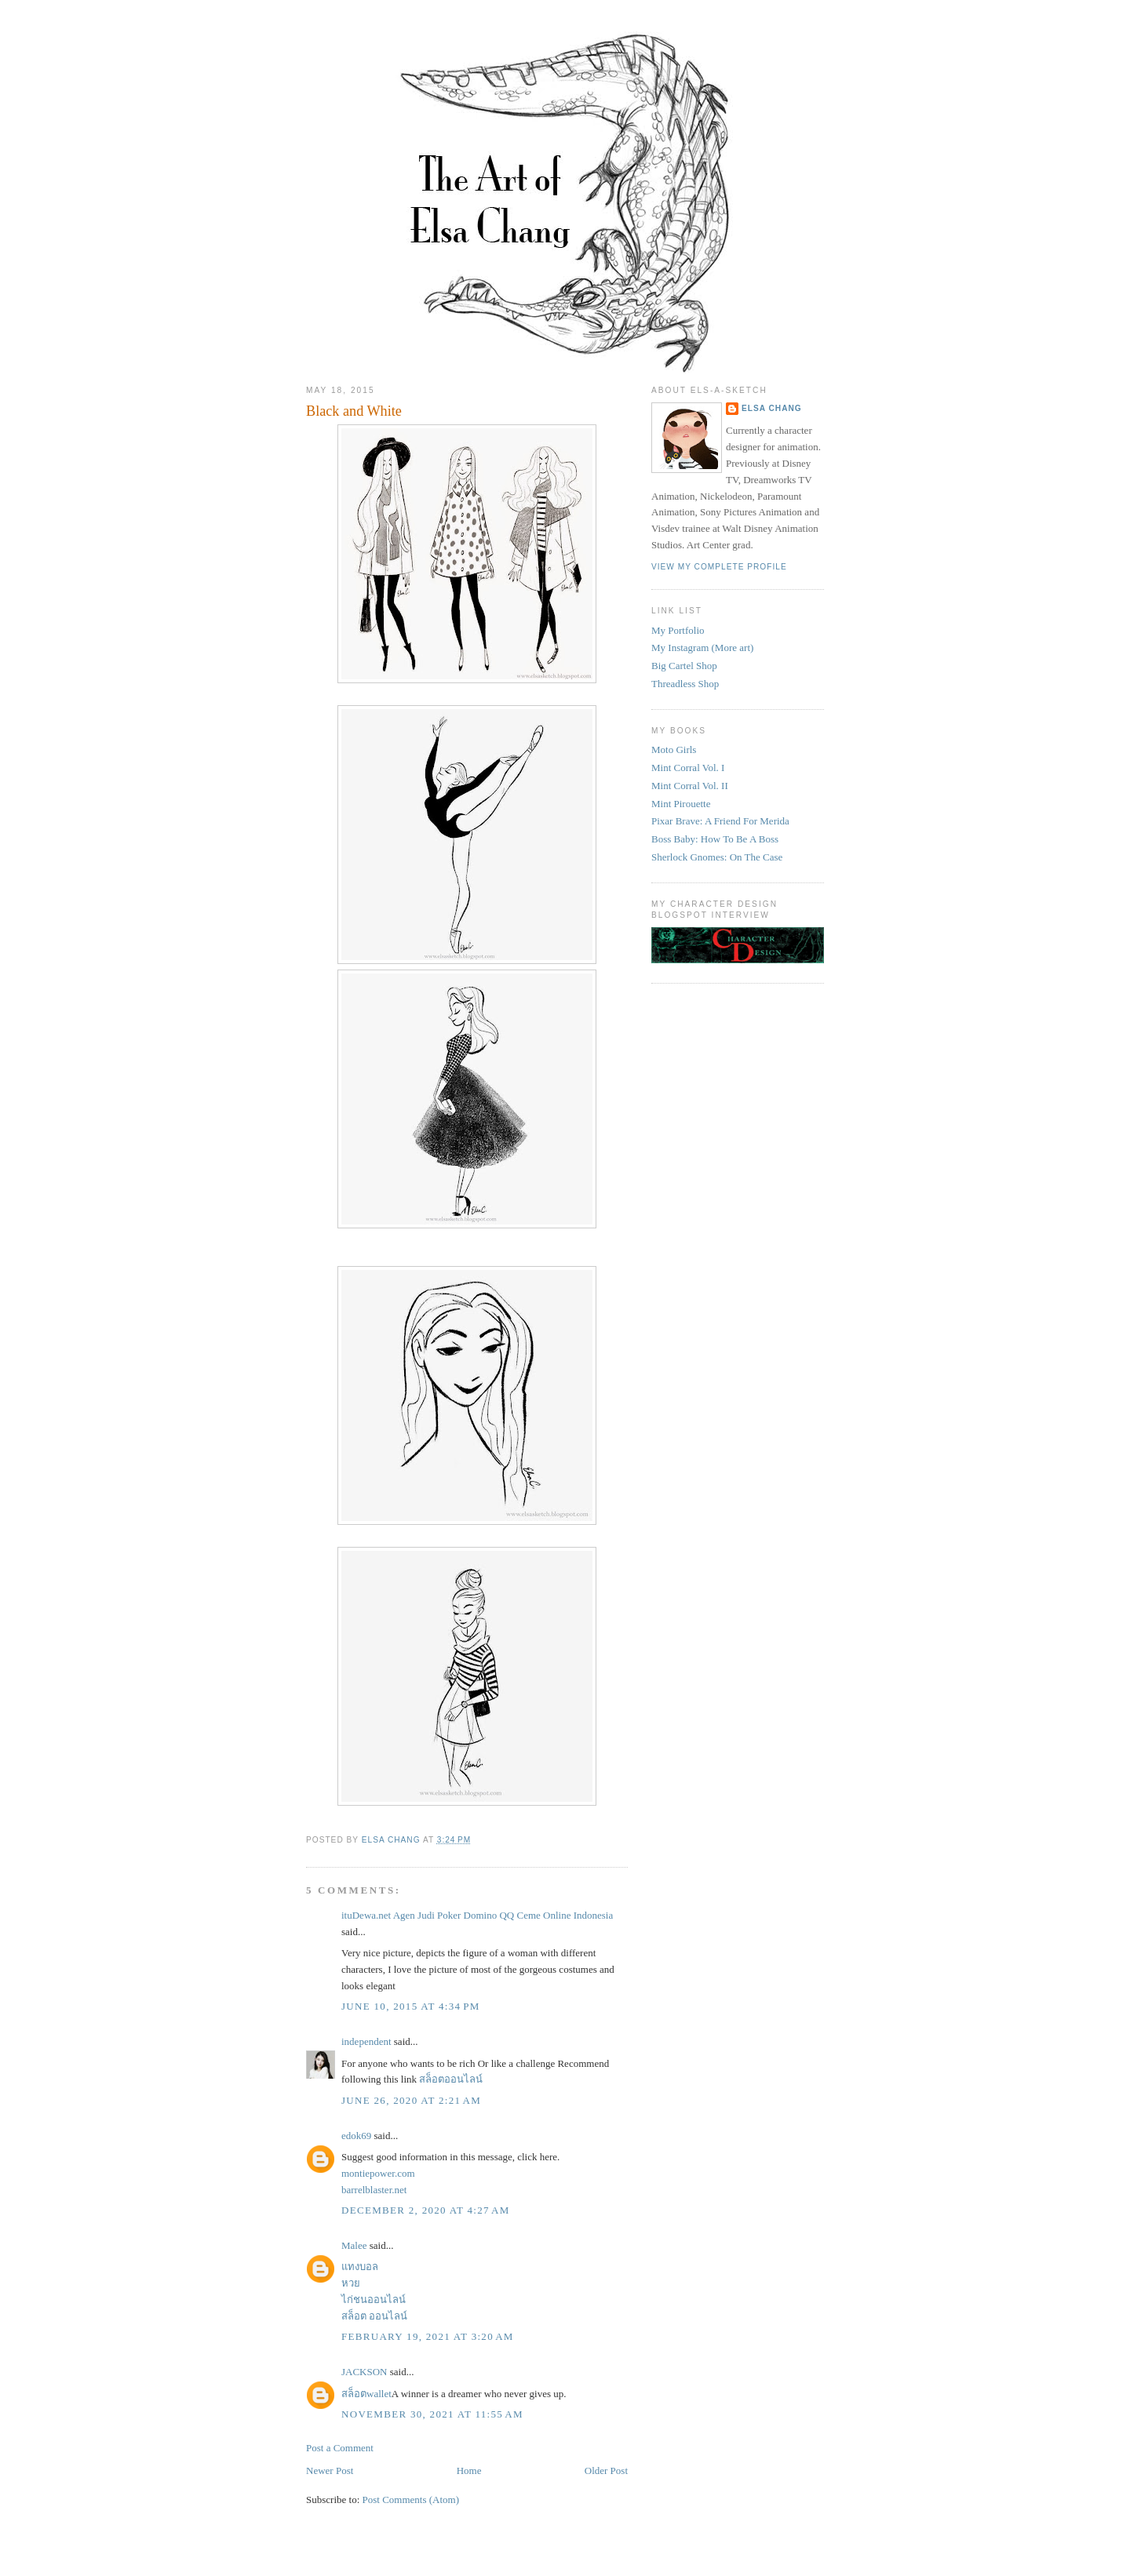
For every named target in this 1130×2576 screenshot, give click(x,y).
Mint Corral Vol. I (687, 767)
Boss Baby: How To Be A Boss (714, 839)
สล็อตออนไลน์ (451, 2079)
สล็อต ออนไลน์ (374, 2316)
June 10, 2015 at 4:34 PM (410, 2006)
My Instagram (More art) (702, 647)
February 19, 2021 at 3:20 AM (427, 2336)
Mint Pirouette (680, 804)
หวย (350, 2283)
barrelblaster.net (373, 2190)
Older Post (606, 2470)
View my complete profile (719, 566)
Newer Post (329, 2470)
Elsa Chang (772, 408)
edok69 (356, 2135)
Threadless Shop (685, 683)
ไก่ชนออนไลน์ (373, 2299)
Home (469, 2470)
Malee (353, 2245)
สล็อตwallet (366, 2394)
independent (366, 2041)
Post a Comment (340, 2448)
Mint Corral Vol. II (689, 785)
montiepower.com (378, 2173)
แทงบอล (359, 2266)
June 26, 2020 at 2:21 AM (411, 2100)
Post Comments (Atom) (411, 2499)
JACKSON (364, 2372)
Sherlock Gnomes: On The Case (716, 857)
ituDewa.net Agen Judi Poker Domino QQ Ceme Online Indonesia (477, 1915)
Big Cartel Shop (684, 665)
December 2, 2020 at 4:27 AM (425, 2210)
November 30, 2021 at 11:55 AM (432, 2414)
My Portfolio (678, 630)
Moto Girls (673, 749)
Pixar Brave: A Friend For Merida (720, 821)
